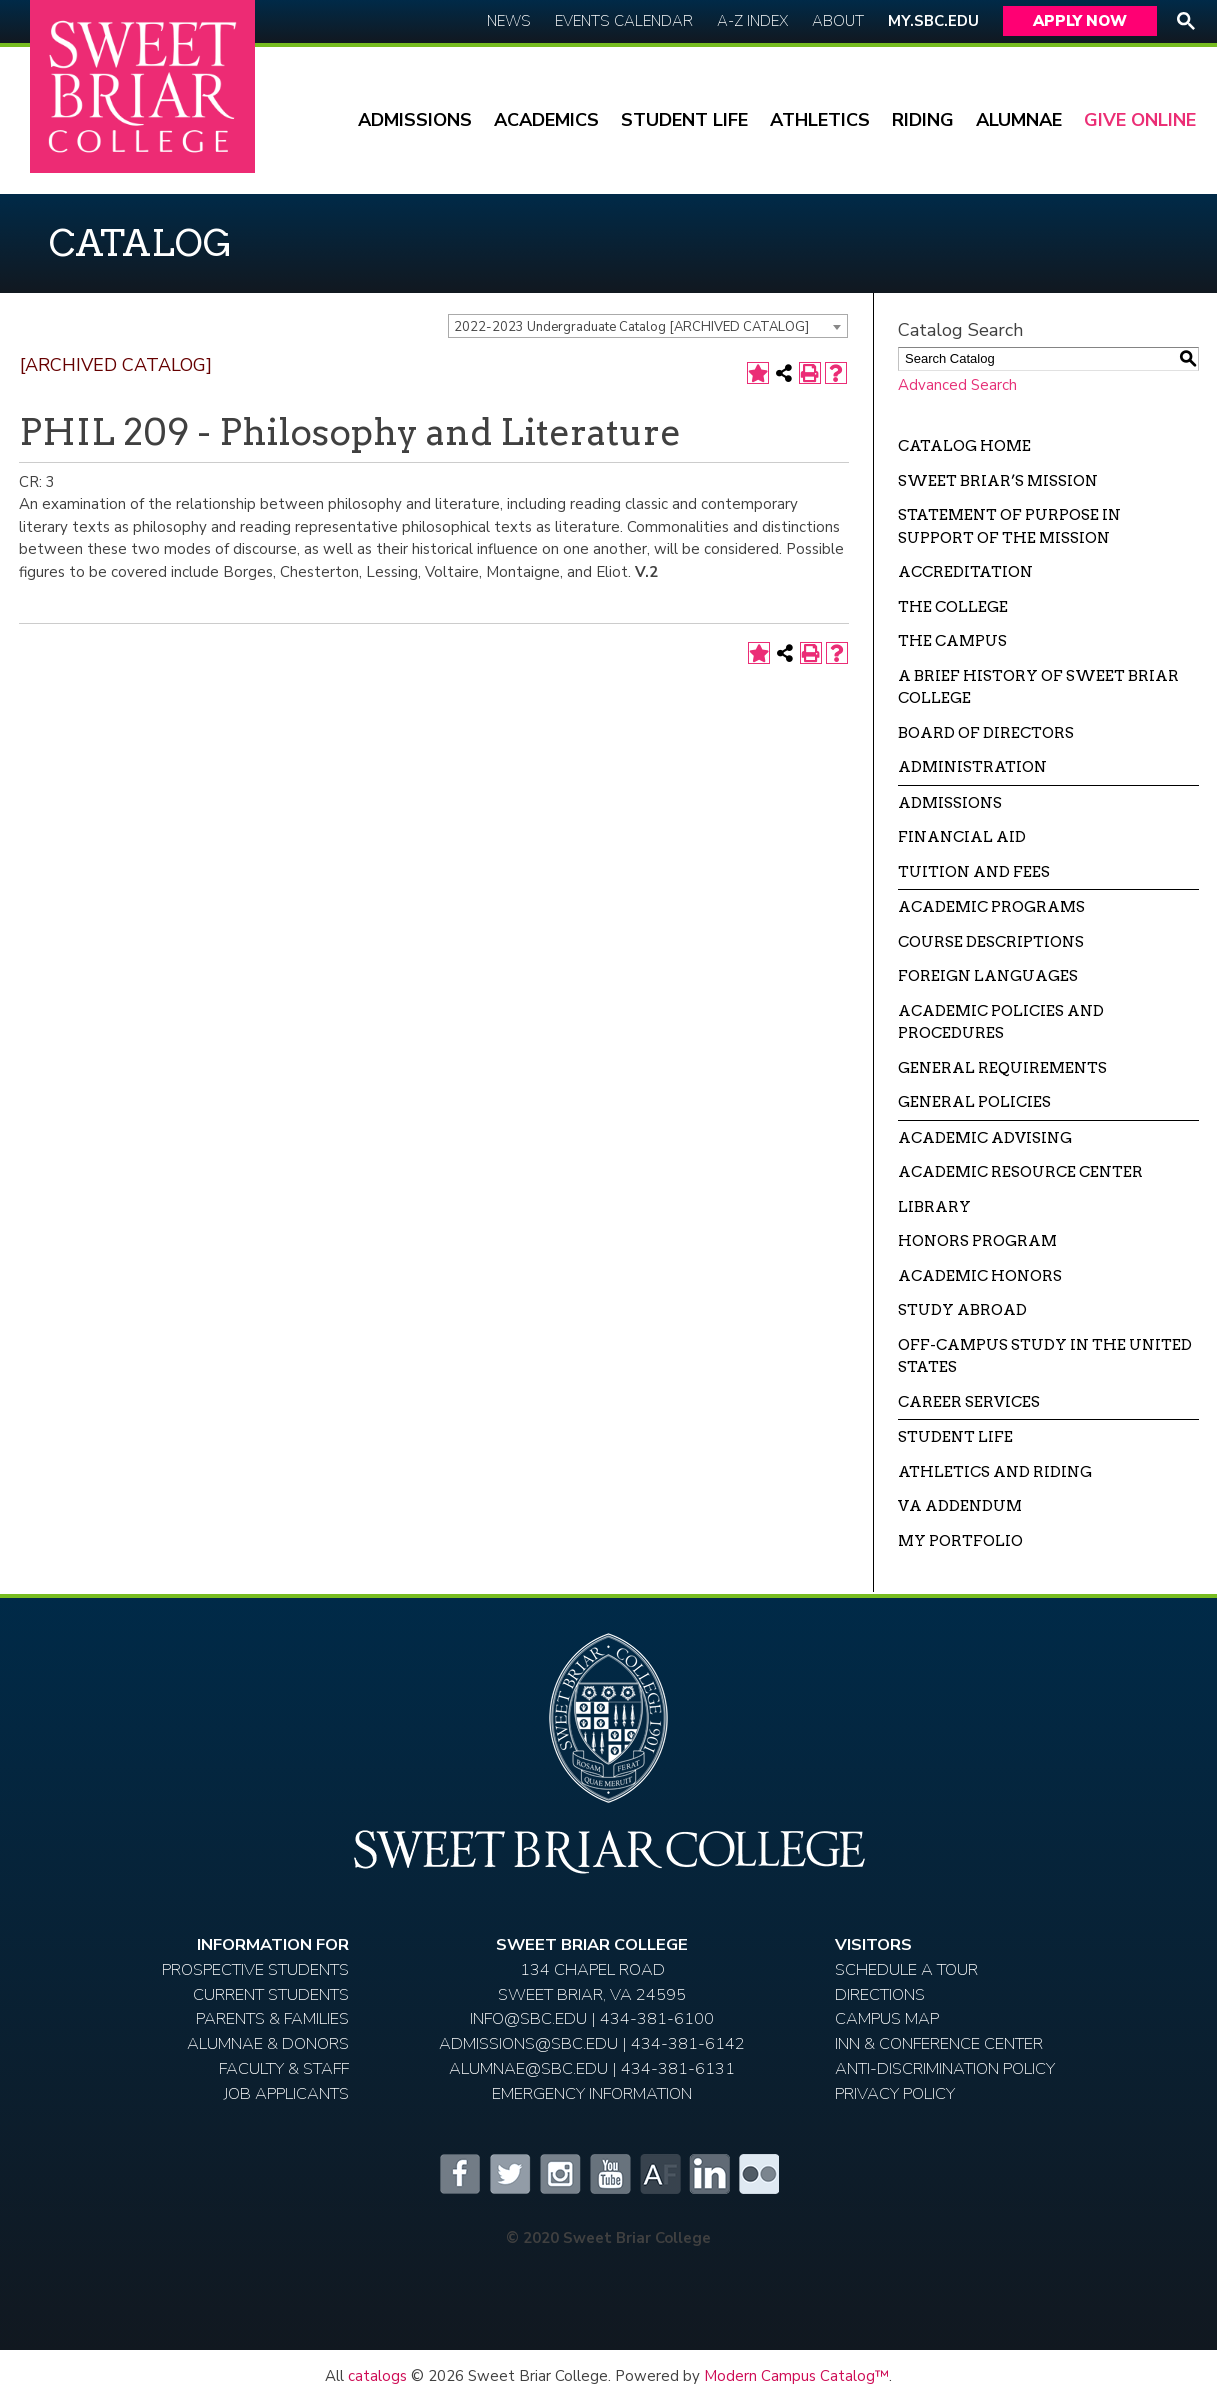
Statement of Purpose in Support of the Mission (1009, 526)
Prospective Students (255, 1969)
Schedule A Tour (906, 1969)
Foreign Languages (988, 976)
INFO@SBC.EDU (528, 2018)
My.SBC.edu (933, 21)
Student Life (684, 120)
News (509, 21)
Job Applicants (286, 2093)
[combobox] (648, 326)
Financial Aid (962, 837)
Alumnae (1019, 120)
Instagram (559, 2174)
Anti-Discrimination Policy (945, 2068)
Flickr (759, 2174)
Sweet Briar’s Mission (998, 481)
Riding (923, 120)
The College (953, 607)
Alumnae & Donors (268, 2043)
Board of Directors (986, 733)
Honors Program (977, 1241)
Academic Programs (991, 907)
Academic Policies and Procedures (1001, 1022)
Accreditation (965, 572)
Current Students (271, 1994)
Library (934, 1207)
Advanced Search (957, 385)
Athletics (820, 120)
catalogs (377, 2376)
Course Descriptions (991, 942)
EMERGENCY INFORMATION (592, 2093)
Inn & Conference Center (939, 2043)
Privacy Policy (895, 2093)
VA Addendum (960, 1506)
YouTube (609, 2174)
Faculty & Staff (284, 2068)
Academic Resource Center (1020, 1172)
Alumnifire (659, 2174)
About (838, 21)
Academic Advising (985, 1138)
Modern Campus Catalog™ (796, 2376)
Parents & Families (272, 2018)
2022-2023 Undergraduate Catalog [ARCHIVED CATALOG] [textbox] (631, 327)
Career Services (969, 1402)
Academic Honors (980, 1276)
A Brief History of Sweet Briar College (1038, 687)
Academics (546, 120)
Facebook (459, 2174)
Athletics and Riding (995, 1472)
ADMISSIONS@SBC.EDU (528, 2043)
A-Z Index (752, 21)
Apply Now (1080, 21)
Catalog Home (964, 446)
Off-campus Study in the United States (1045, 1356)
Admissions (415, 120)
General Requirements (1002, 1068)
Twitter (509, 2174)
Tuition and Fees (974, 872)
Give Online (1140, 120)
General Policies (974, 1102)
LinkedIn (709, 2174)
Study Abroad (962, 1310)
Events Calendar (624, 21)
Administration (972, 767)
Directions (880, 1994)
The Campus (952, 641)
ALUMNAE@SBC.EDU (528, 2068)
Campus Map (887, 2018)
